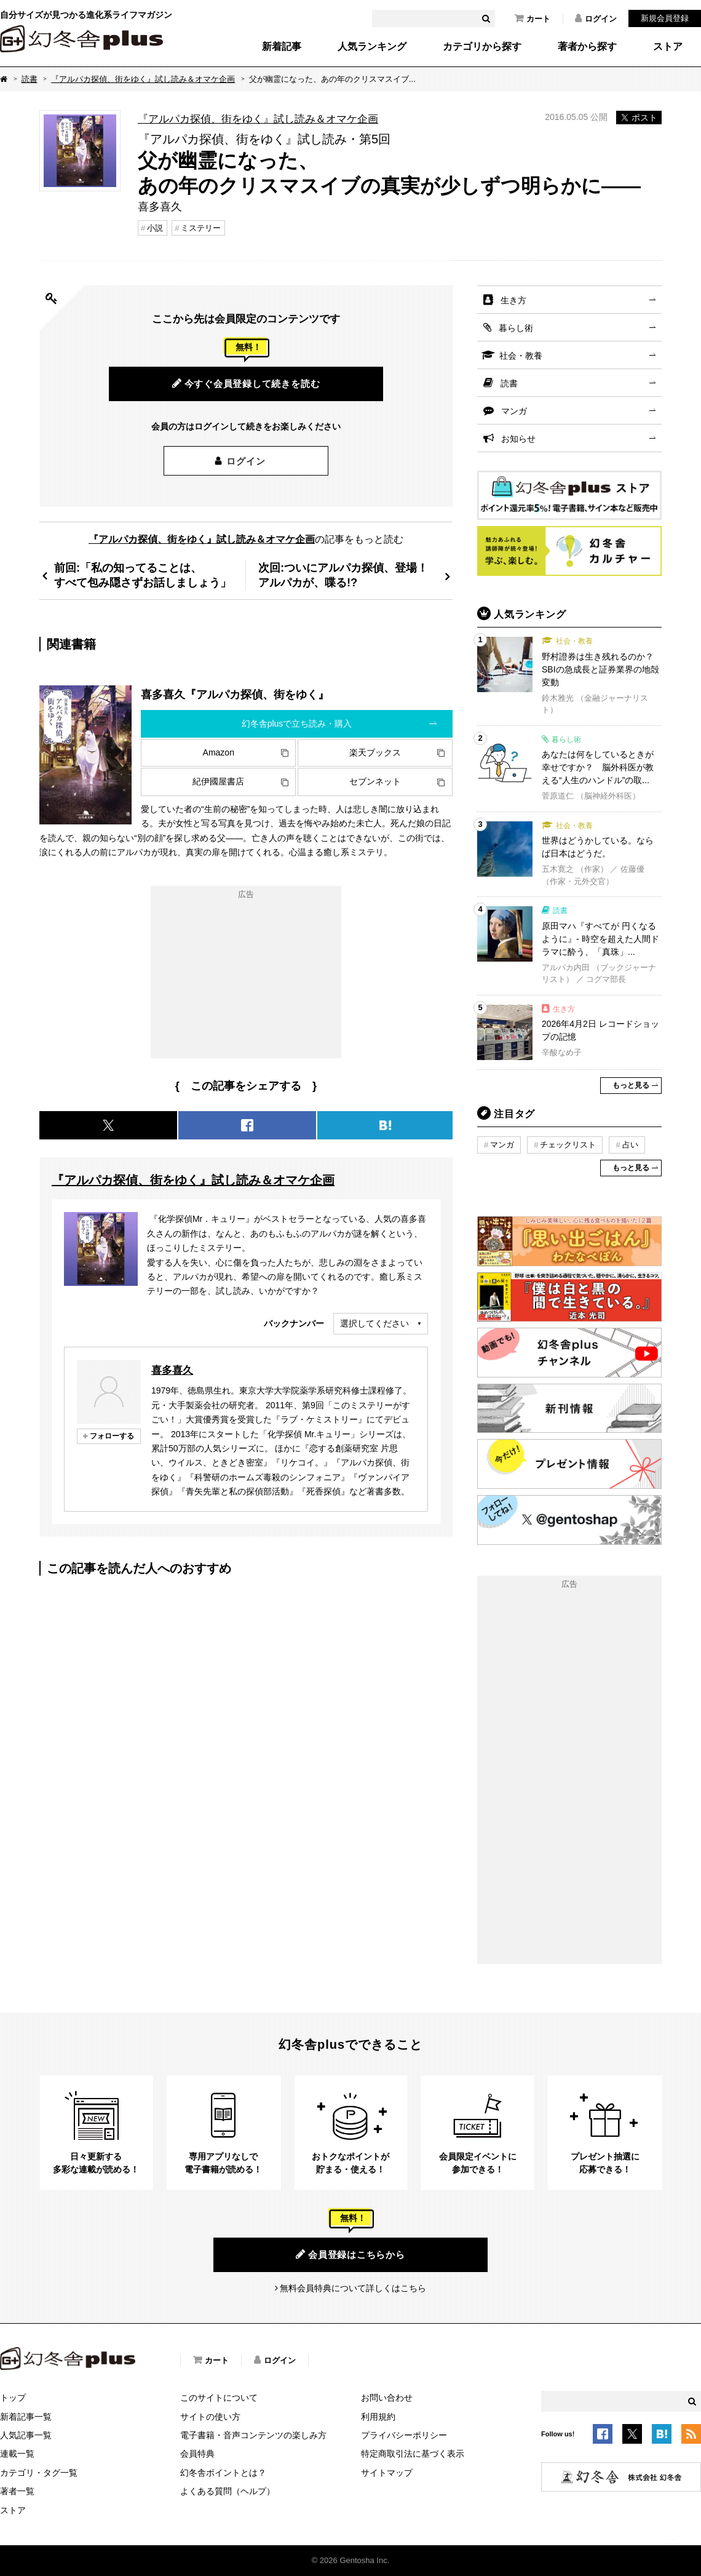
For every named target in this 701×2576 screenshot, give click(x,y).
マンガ (514, 411)
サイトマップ (387, 2473)
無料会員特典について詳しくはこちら (353, 2288)
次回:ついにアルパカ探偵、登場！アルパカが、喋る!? (343, 575)
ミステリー (201, 228)
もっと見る (630, 1085)
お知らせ (518, 439)
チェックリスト (568, 1144)
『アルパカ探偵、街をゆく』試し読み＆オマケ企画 (143, 79)
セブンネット (375, 781)
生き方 (513, 300)
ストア (668, 47)
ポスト (638, 117)
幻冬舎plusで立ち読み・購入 (297, 723)
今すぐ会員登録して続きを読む (246, 383)
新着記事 (281, 47)
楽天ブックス (375, 752)
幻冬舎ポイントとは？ (223, 2473)
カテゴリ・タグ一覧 (38, 2473)
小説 (155, 228)
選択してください (374, 1323)
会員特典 (197, 2453)
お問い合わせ (387, 2398)
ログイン (596, 18)
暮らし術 (516, 328)
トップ (13, 2398)
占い (630, 1144)
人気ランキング (372, 47)
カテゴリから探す (482, 47)
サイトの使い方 (210, 2417)
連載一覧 (17, 2453)
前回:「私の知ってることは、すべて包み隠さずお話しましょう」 (142, 575)
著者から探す (587, 47)
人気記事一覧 (26, 2435)
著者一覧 (17, 2491)
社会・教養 (520, 356)
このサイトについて (219, 2398)
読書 (30, 79)
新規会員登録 (665, 18)
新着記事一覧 (26, 2417)
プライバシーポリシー (404, 2435)
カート (532, 18)
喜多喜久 (172, 1370)
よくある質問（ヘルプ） (227, 2491)
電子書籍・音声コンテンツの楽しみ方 (253, 2435)
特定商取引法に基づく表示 (412, 2453)
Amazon (218, 752)
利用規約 (378, 2417)
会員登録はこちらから (350, 2254)
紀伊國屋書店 (218, 781)
